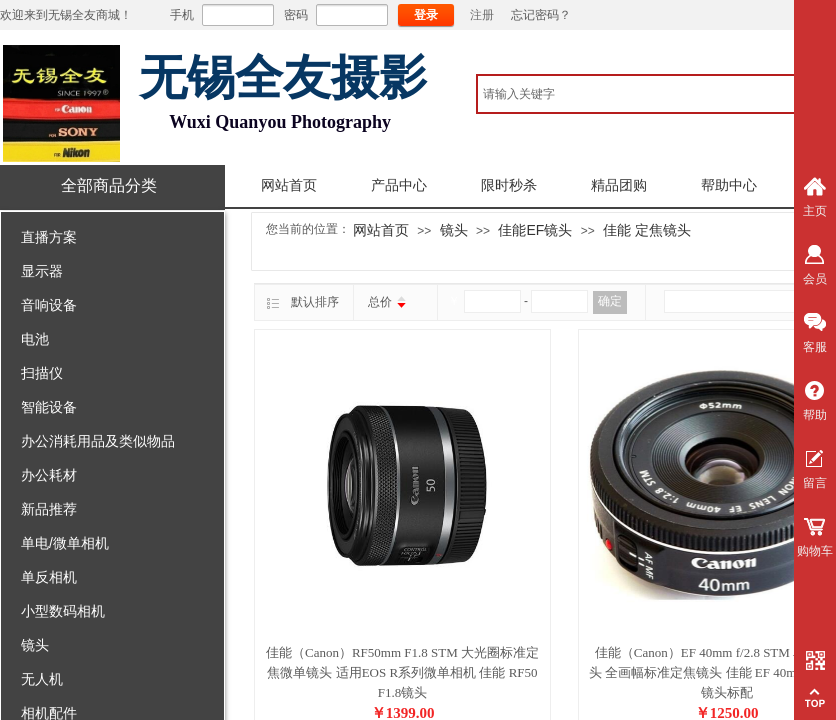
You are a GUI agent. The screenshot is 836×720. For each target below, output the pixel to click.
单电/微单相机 (65, 543)
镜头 (35, 645)
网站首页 (289, 185)
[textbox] (654, 94)
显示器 (42, 271)
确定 (610, 301)
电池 (35, 339)
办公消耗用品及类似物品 (98, 441)
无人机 (42, 679)
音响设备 (49, 305)
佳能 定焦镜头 (647, 230)
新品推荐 (49, 509)
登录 (426, 15)
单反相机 (49, 577)
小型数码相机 (63, 611)
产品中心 (399, 185)
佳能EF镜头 (535, 230)
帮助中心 (729, 185)
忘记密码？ (541, 15)
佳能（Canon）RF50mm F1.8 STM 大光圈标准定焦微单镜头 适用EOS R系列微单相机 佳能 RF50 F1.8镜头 (402, 672)
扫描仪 (42, 373)
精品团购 (619, 185)
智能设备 (49, 407)
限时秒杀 (509, 185)
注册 (482, 15)
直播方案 (49, 237)
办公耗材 (49, 475)
